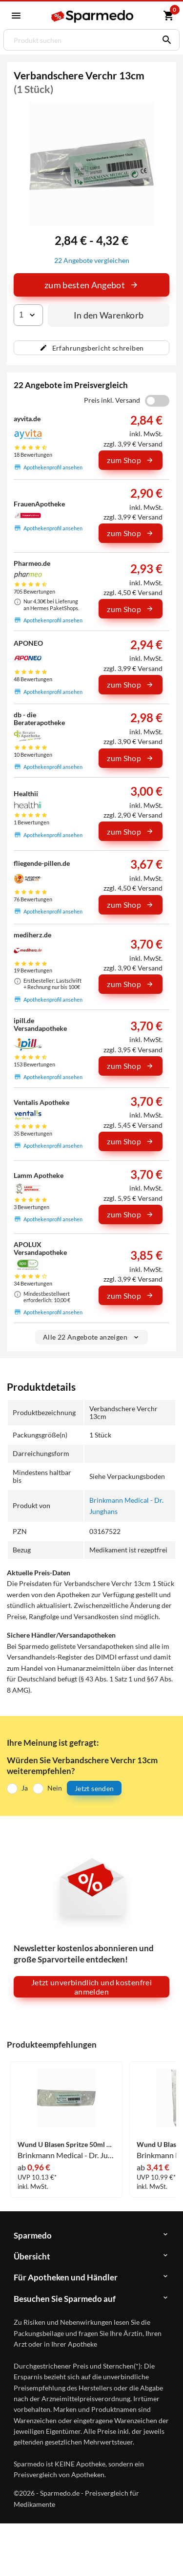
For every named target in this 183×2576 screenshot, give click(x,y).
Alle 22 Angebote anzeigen (91, 1337)
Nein (54, 1788)
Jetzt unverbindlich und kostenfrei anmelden (91, 1987)
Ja (24, 1788)
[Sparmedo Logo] (93, 16)
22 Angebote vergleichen (91, 260)
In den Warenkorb (109, 315)
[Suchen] (164, 40)
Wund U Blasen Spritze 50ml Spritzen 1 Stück (66, 2144)
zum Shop (130, 460)
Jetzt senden (94, 1788)
